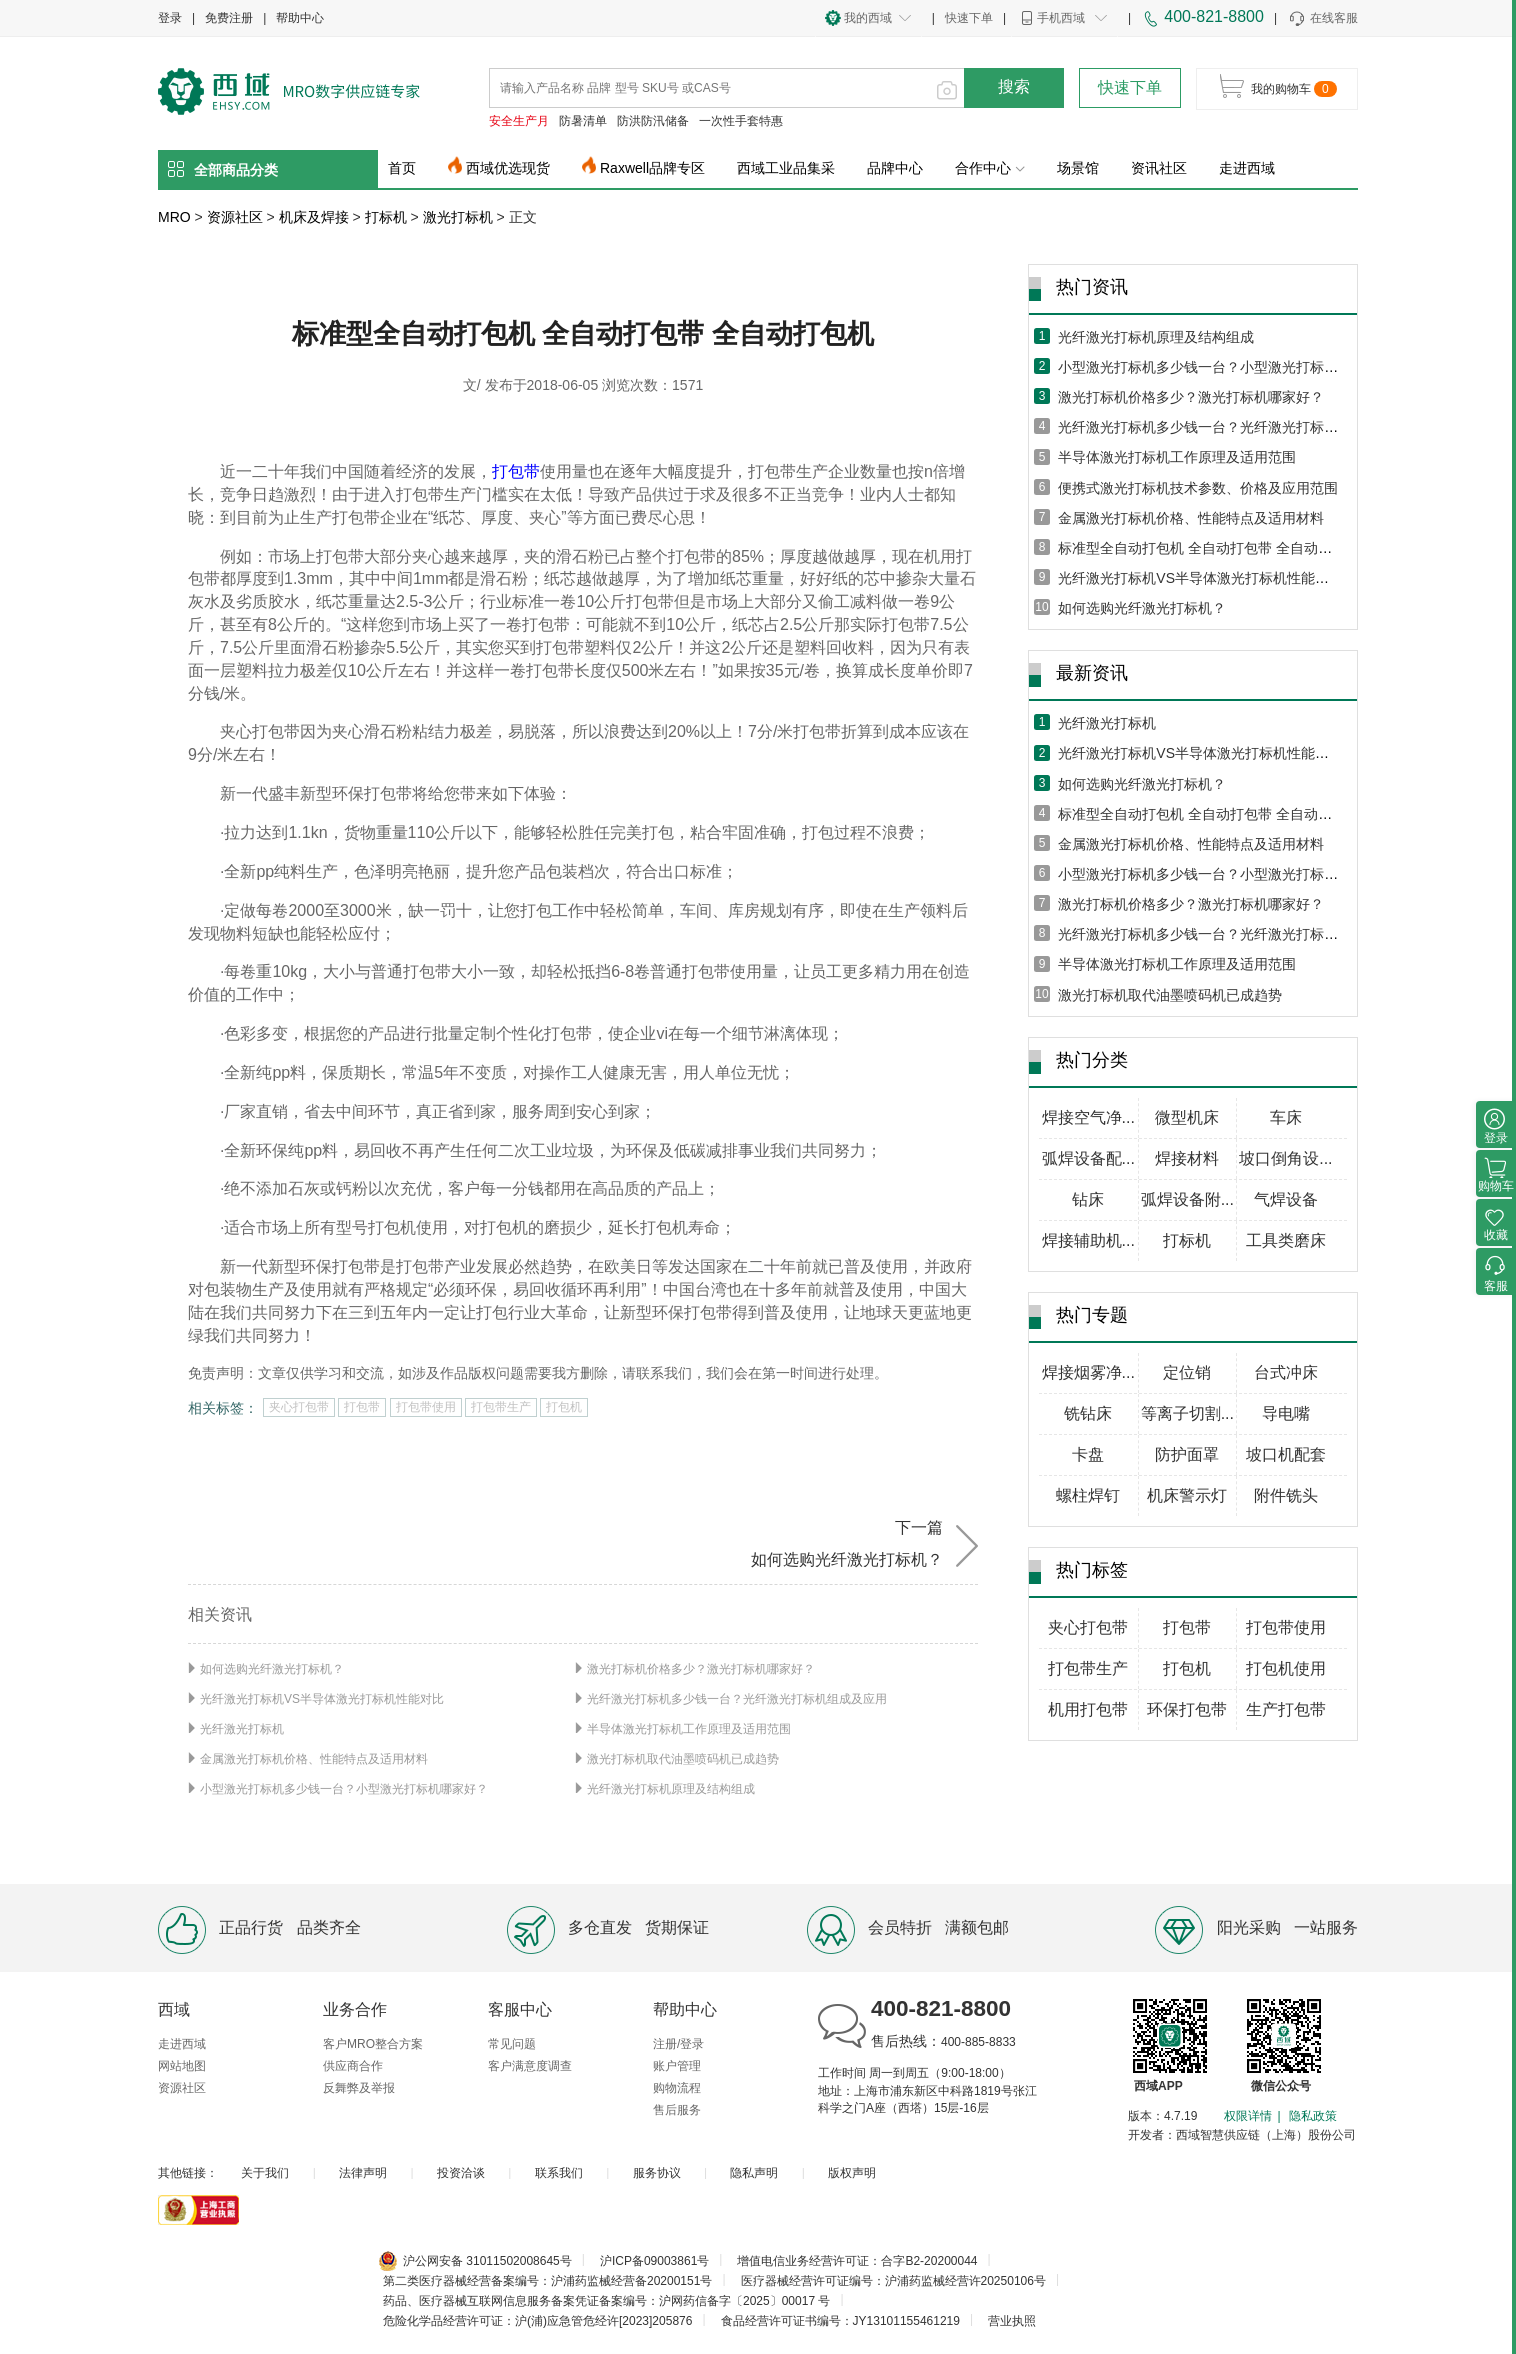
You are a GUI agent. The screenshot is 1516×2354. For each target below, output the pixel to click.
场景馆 (1078, 168)
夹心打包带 (299, 1407)
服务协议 (657, 2173)
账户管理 (677, 2066)
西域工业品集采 (786, 168)
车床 (1286, 1117)
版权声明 (852, 2173)
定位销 (1187, 1372)
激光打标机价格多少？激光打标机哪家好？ (701, 1669)
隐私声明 (754, 2173)
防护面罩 (1187, 1454)
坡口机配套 (1286, 1454)
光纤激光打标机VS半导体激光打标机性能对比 (322, 1699)
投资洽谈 (461, 2173)
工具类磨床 (1286, 1240)
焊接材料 (1187, 1158)
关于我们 (265, 2173)
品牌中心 (895, 168)
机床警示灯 (1187, 1495)
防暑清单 (583, 121)
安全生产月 (519, 121)
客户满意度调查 (530, 2066)
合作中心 (990, 168)
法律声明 (363, 2173)
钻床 (1088, 1199)
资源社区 (235, 217)
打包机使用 (1286, 1668)
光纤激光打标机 (242, 1729)
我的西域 (868, 18)
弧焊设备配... (1088, 1158)
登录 (170, 18)
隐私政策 (1313, 2116)
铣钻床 (1088, 1413)
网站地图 (182, 2066)
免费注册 (229, 18)
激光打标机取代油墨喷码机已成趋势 (683, 1759)
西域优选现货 (508, 168)
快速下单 (969, 18)
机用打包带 (1088, 1709)
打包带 (516, 471)
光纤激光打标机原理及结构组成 (671, 1789)
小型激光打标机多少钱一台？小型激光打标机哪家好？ (344, 1789)
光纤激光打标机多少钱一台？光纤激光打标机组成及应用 (737, 1699)
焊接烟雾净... (1088, 1372)
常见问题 (512, 2044)
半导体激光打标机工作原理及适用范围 (689, 1729)
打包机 (564, 1407)
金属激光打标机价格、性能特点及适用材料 (314, 1759)
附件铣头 (1286, 1495)
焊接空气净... (1088, 1117)
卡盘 (1088, 1454)
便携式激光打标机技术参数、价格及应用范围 (1198, 488)
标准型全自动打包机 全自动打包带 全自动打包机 (1209, 548)
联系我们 (559, 2173)
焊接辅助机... (1088, 1240)
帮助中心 (300, 18)
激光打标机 (458, 217)
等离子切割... (1187, 1413)
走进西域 (1247, 168)
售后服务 (677, 2110)
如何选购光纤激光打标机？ (272, 1669)
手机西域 (1061, 18)
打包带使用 (426, 1407)
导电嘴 (1286, 1413)
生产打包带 (1286, 1709)
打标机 (386, 217)
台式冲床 (1286, 1372)
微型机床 (1187, 1117)
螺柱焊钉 (1088, 1495)
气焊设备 (1286, 1199)
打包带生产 (501, 1407)
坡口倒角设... (1285, 1158)
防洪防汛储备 (653, 121)
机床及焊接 (314, 217)
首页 (402, 168)
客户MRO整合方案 (373, 2044)
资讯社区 (1159, 168)
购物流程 (677, 2088)
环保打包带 (1187, 1709)
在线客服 (1322, 19)
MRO (174, 217)
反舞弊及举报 (359, 2088)
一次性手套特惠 (741, 121)
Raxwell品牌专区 (652, 168)
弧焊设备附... (1187, 1199)
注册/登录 (678, 2044)
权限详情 (1248, 2116)
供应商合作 (353, 2066)
